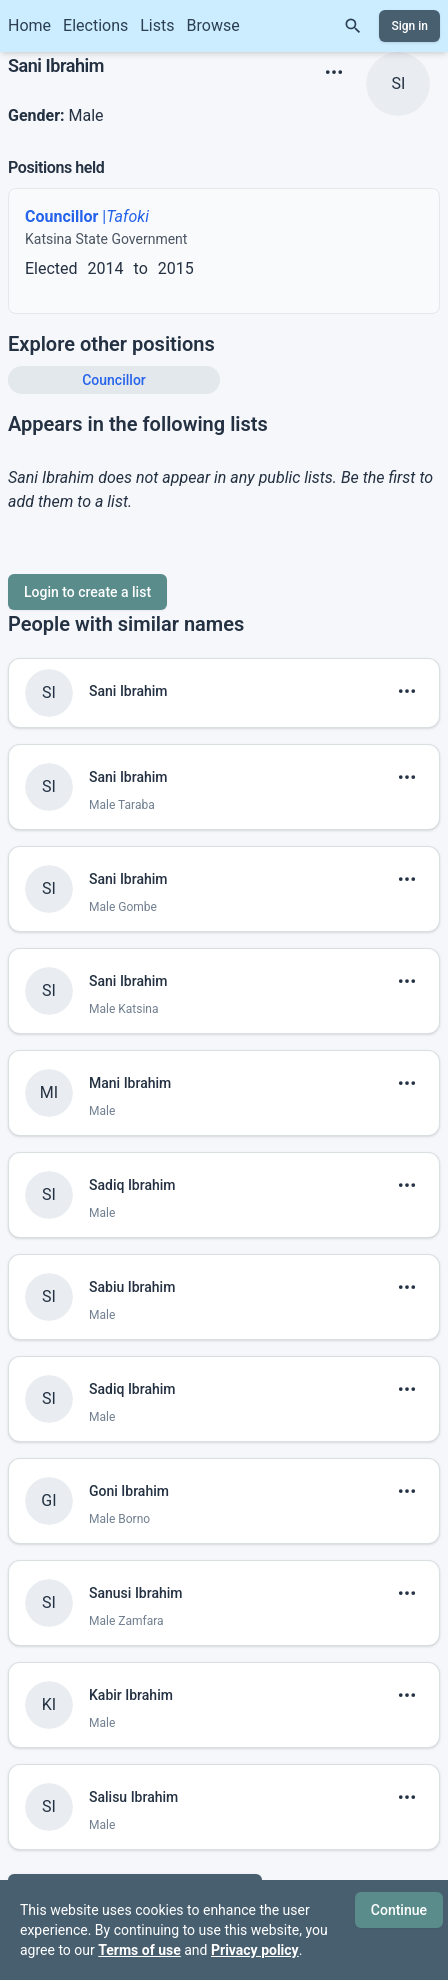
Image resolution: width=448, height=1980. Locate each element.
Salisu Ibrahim (133, 1797)
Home (29, 25)
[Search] (353, 26)
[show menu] (334, 72)
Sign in (409, 26)
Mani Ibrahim (130, 1083)
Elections (95, 25)
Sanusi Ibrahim (136, 1593)
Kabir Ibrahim (131, 1695)
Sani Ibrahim (128, 691)
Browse (213, 25)
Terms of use (139, 1950)
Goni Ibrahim (129, 1491)
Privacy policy (255, 1950)
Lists (157, 25)
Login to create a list (87, 592)
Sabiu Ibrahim (132, 1287)
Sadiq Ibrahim (132, 1185)
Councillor (114, 380)
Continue (399, 1910)
